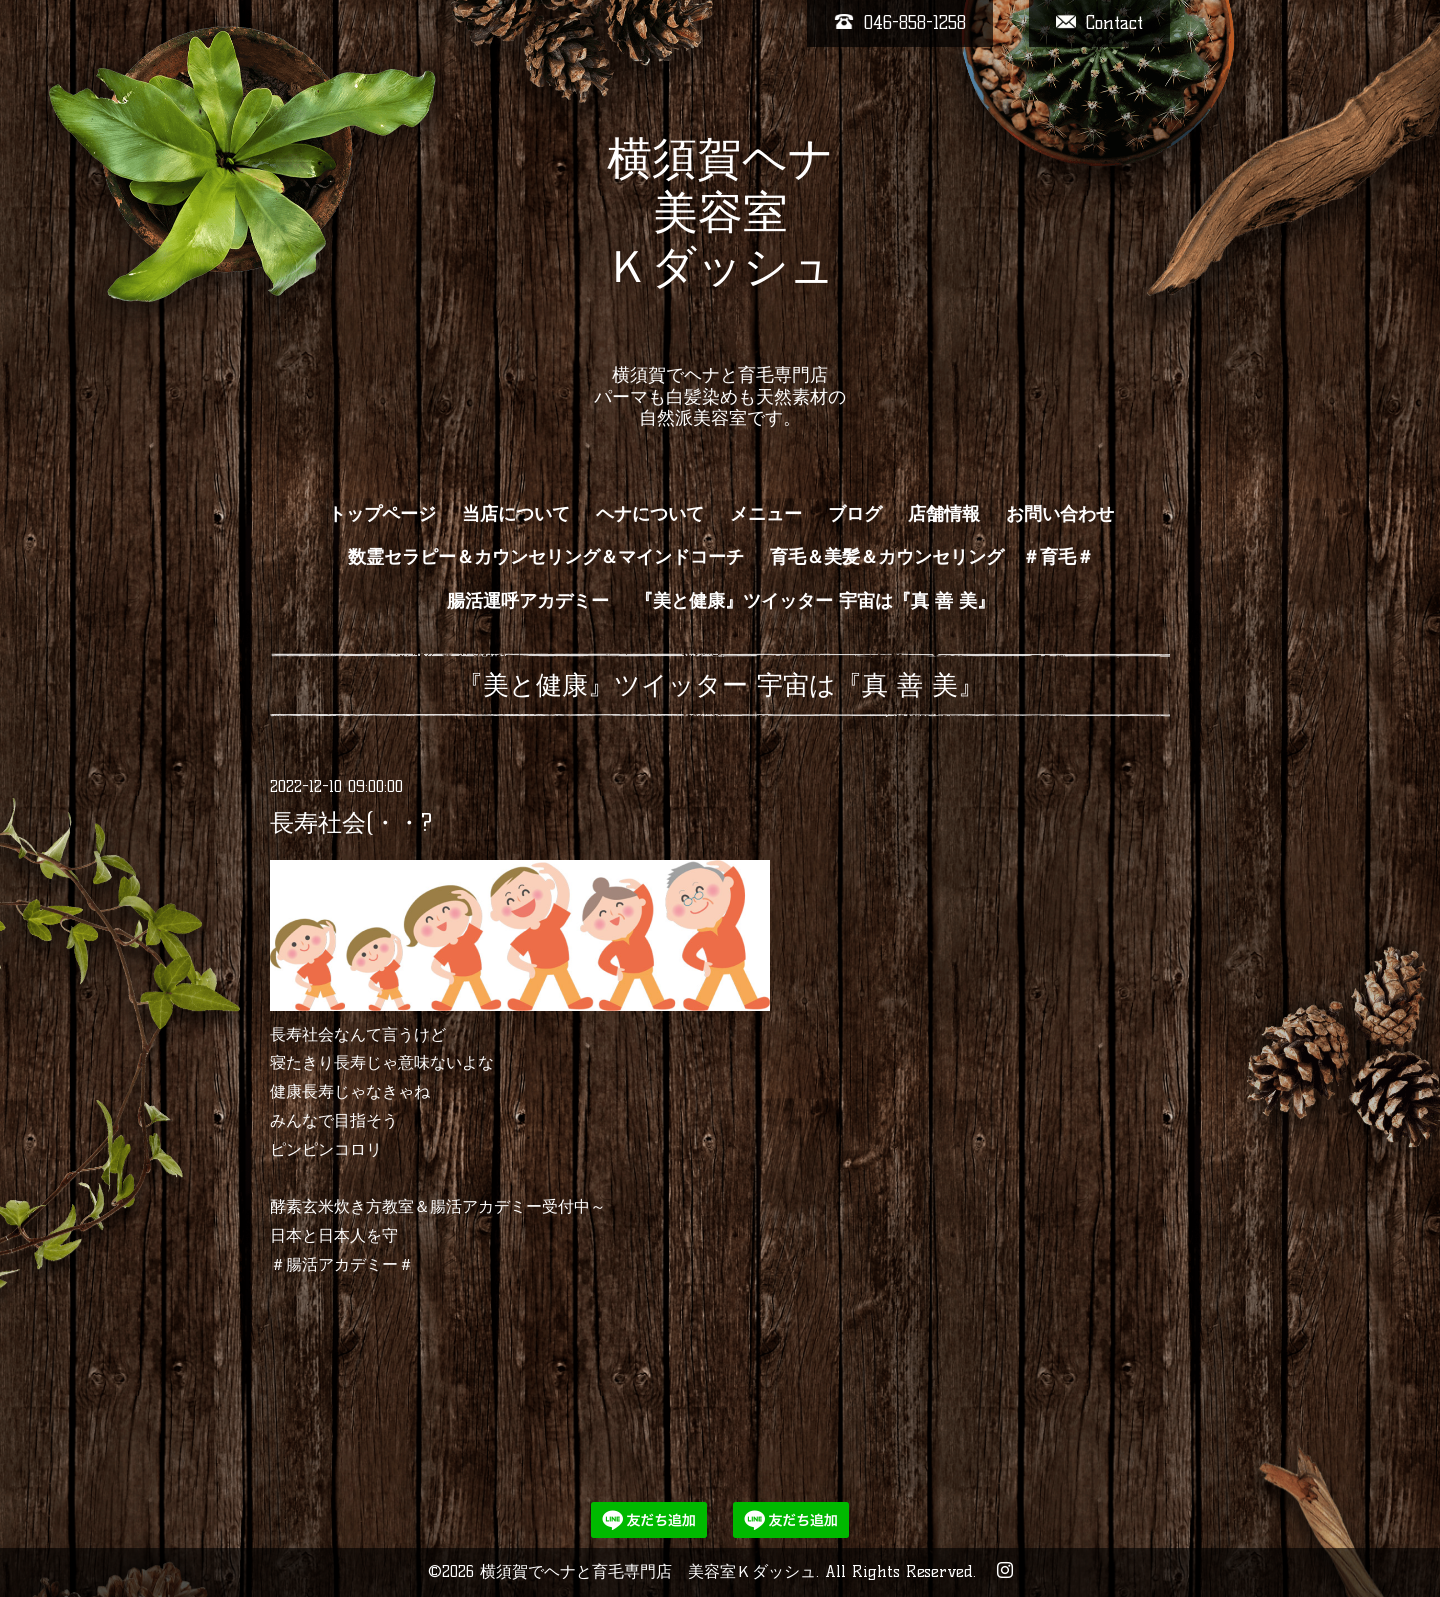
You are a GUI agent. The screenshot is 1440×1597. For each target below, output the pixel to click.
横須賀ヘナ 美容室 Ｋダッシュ (720, 239)
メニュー (766, 514)
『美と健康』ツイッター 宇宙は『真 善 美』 (815, 601)
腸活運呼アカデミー (528, 601)
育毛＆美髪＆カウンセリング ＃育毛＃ (932, 557)
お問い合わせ (1060, 514)
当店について (516, 514)
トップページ (382, 514)
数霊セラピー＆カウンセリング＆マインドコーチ (546, 557)
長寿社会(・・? (351, 822)
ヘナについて (650, 514)
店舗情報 (944, 514)
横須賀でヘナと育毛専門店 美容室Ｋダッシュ (648, 1571)
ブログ (855, 514)
